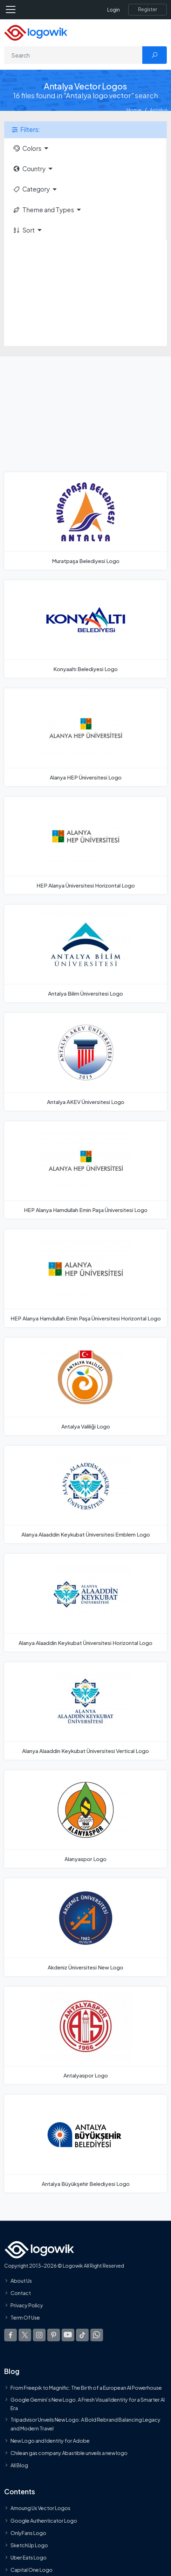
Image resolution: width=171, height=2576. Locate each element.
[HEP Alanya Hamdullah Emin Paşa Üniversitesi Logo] (85, 1170)
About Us (21, 2280)
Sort (24, 230)
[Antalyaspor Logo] (85, 2035)
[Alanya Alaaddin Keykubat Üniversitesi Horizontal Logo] (85, 1602)
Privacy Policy (27, 2305)
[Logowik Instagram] (39, 2334)
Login (113, 10)
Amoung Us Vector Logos (40, 2508)
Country (29, 169)
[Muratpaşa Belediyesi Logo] (85, 521)
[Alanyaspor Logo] (85, 1819)
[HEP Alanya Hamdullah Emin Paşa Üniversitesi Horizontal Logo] (85, 1278)
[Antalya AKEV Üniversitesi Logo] (85, 1061)
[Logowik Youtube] (68, 2334)
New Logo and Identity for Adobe (50, 2440)
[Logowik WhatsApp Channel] (96, 2334)
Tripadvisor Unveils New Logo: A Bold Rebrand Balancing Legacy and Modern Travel (85, 2423)
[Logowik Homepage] (35, 32)
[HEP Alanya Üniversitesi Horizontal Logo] (85, 845)
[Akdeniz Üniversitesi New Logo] (85, 1927)
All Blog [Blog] (19, 2465)
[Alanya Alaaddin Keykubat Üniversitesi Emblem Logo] (85, 1494)
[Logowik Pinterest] (53, 2334)
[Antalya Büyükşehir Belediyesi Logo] (85, 2143)
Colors (27, 148)
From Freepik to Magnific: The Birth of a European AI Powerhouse (86, 2387)
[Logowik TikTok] (82, 2334)
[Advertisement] (85, 293)
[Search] (73, 55)
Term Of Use (25, 2317)
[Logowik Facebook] (10, 2334)
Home (134, 109)
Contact (21, 2293)
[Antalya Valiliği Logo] (85, 1386)
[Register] (147, 9)
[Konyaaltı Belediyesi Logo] (85, 629)
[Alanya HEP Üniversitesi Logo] (85, 737)
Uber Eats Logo (29, 2557)
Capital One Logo (32, 2570)
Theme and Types (43, 210)
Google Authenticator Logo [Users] (44, 2520)
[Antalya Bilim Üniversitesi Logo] (85, 953)
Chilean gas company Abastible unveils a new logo (69, 2453)
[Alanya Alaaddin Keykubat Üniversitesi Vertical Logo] (85, 1711)
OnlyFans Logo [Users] (28, 2532)
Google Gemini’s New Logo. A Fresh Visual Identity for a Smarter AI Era (88, 2403)
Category (31, 189)
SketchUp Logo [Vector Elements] (29, 2545)
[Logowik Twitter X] (25, 2334)
